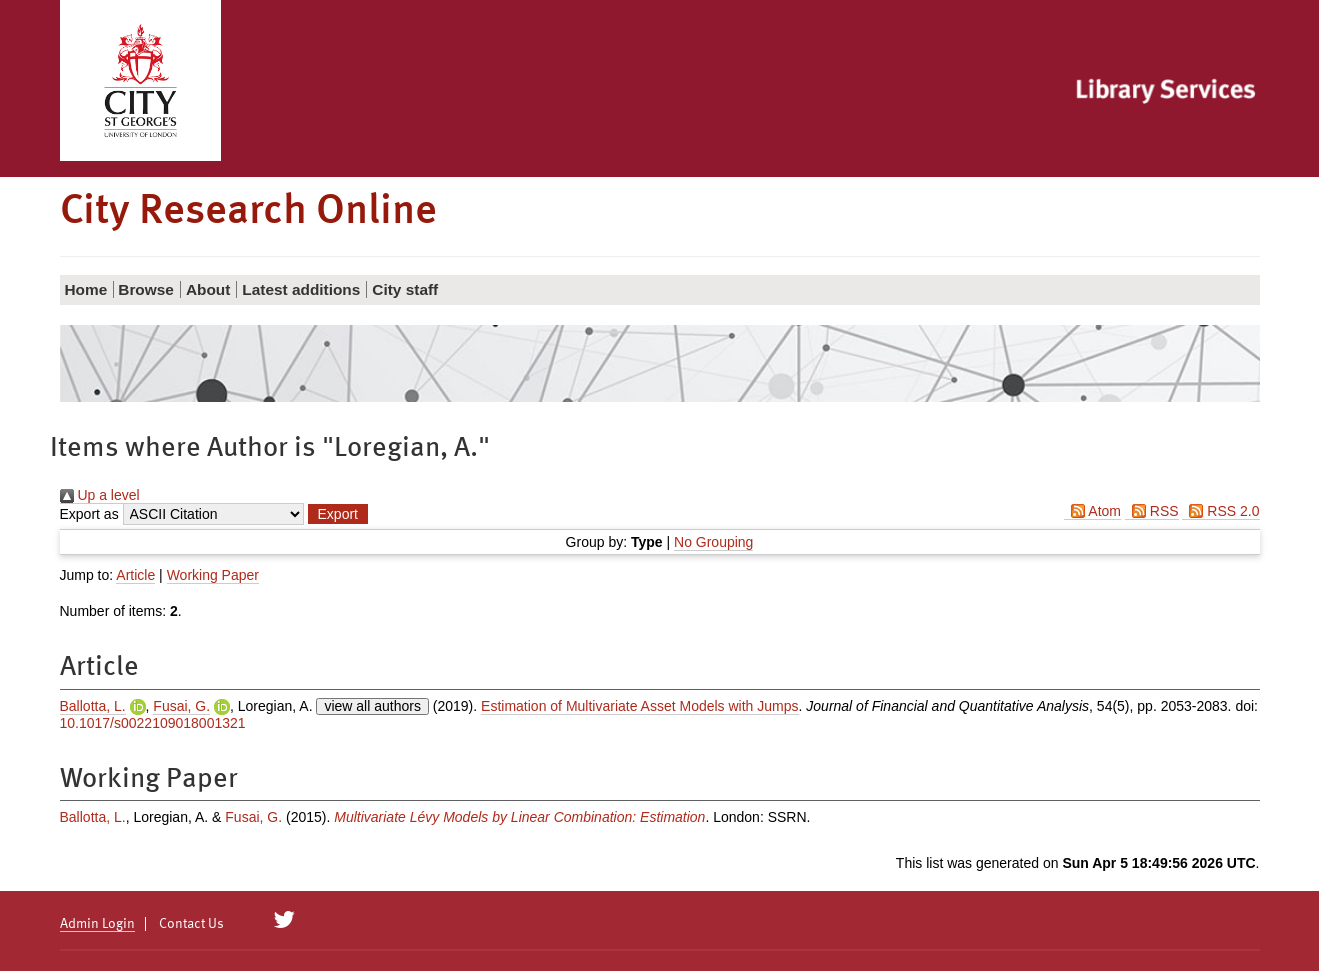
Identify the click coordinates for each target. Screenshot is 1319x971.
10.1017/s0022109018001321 (153, 723)
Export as (89, 514)
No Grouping (713, 542)
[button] (338, 514)
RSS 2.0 (1220, 511)
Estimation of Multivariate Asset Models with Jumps (639, 706)
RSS (1152, 511)
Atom (1092, 511)
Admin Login (97, 924)
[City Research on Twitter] (283, 920)
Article (135, 575)
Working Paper (213, 575)
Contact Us (191, 924)
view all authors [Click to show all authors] (372, 706)
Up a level (100, 495)
